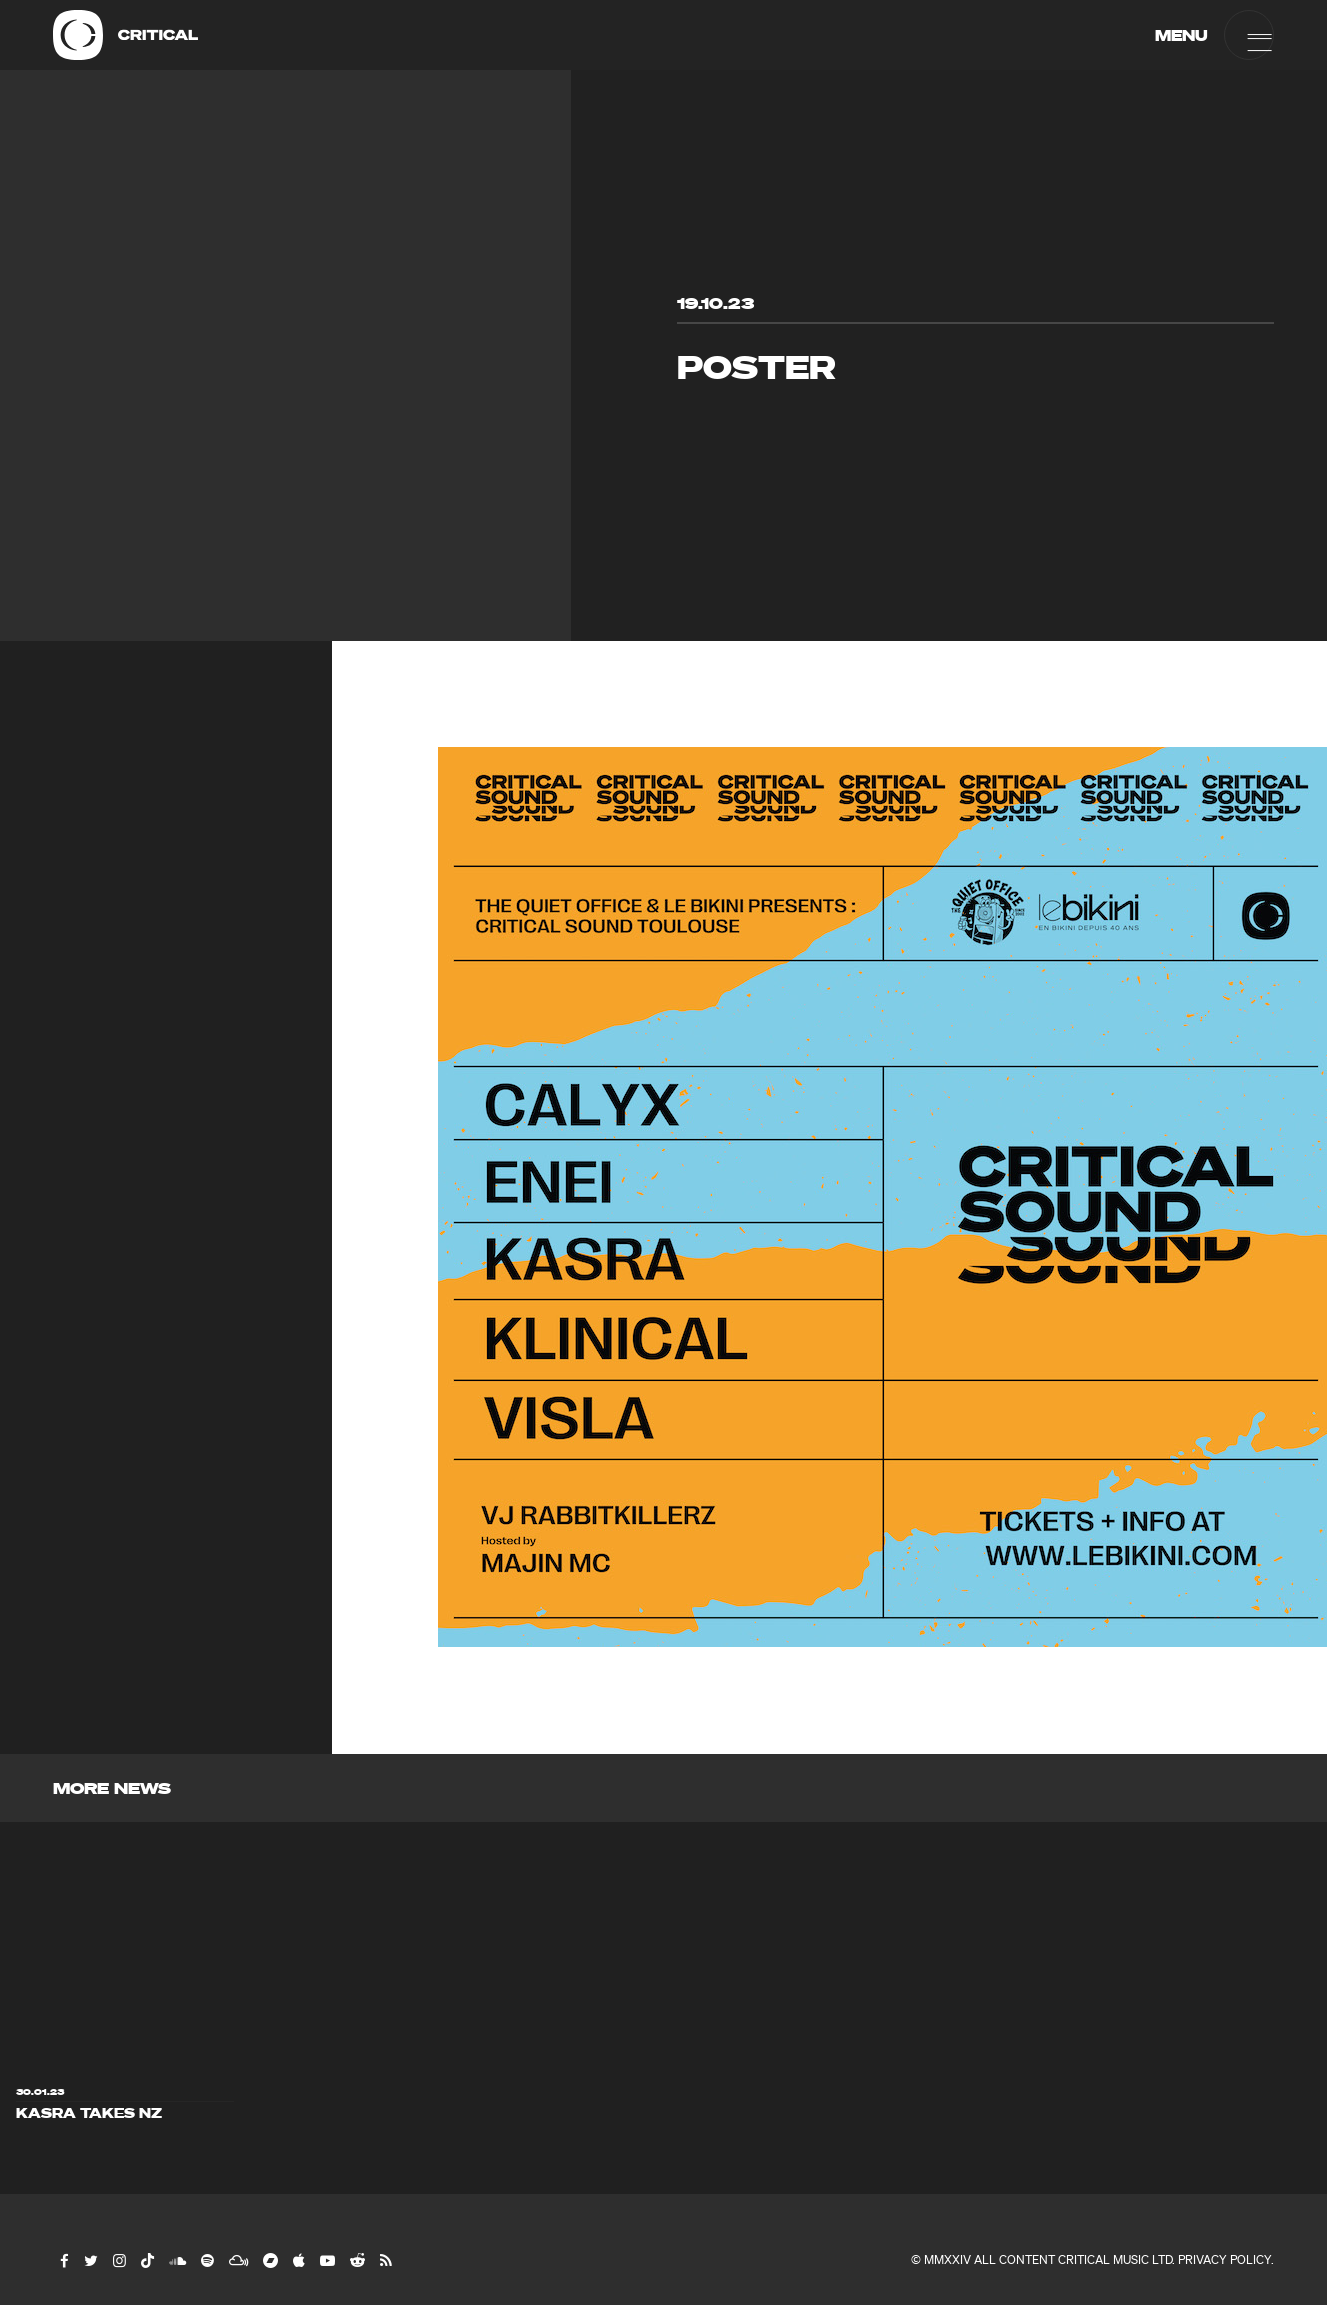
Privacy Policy (1224, 2259)
